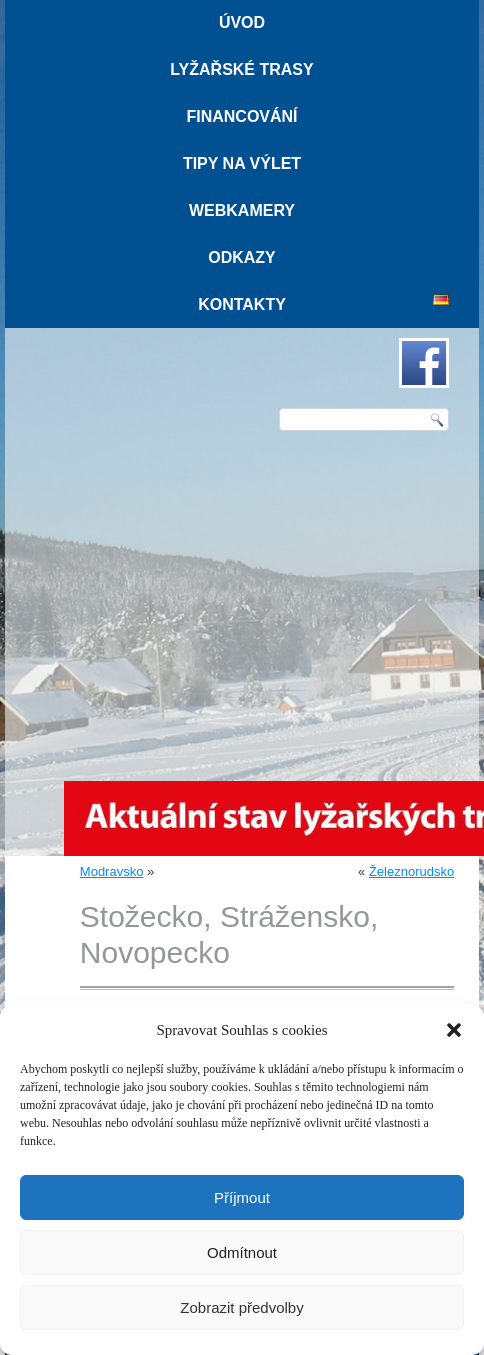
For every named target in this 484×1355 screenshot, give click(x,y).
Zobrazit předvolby (241, 1307)
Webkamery (242, 210)
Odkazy (242, 257)
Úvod (242, 22)
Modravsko (112, 871)
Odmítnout (242, 1252)
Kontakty (242, 304)
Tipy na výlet (242, 163)
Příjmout (242, 1197)
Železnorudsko (411, 871)
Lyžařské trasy (241, 69)
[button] (454, 1030)
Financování (241, 116)
